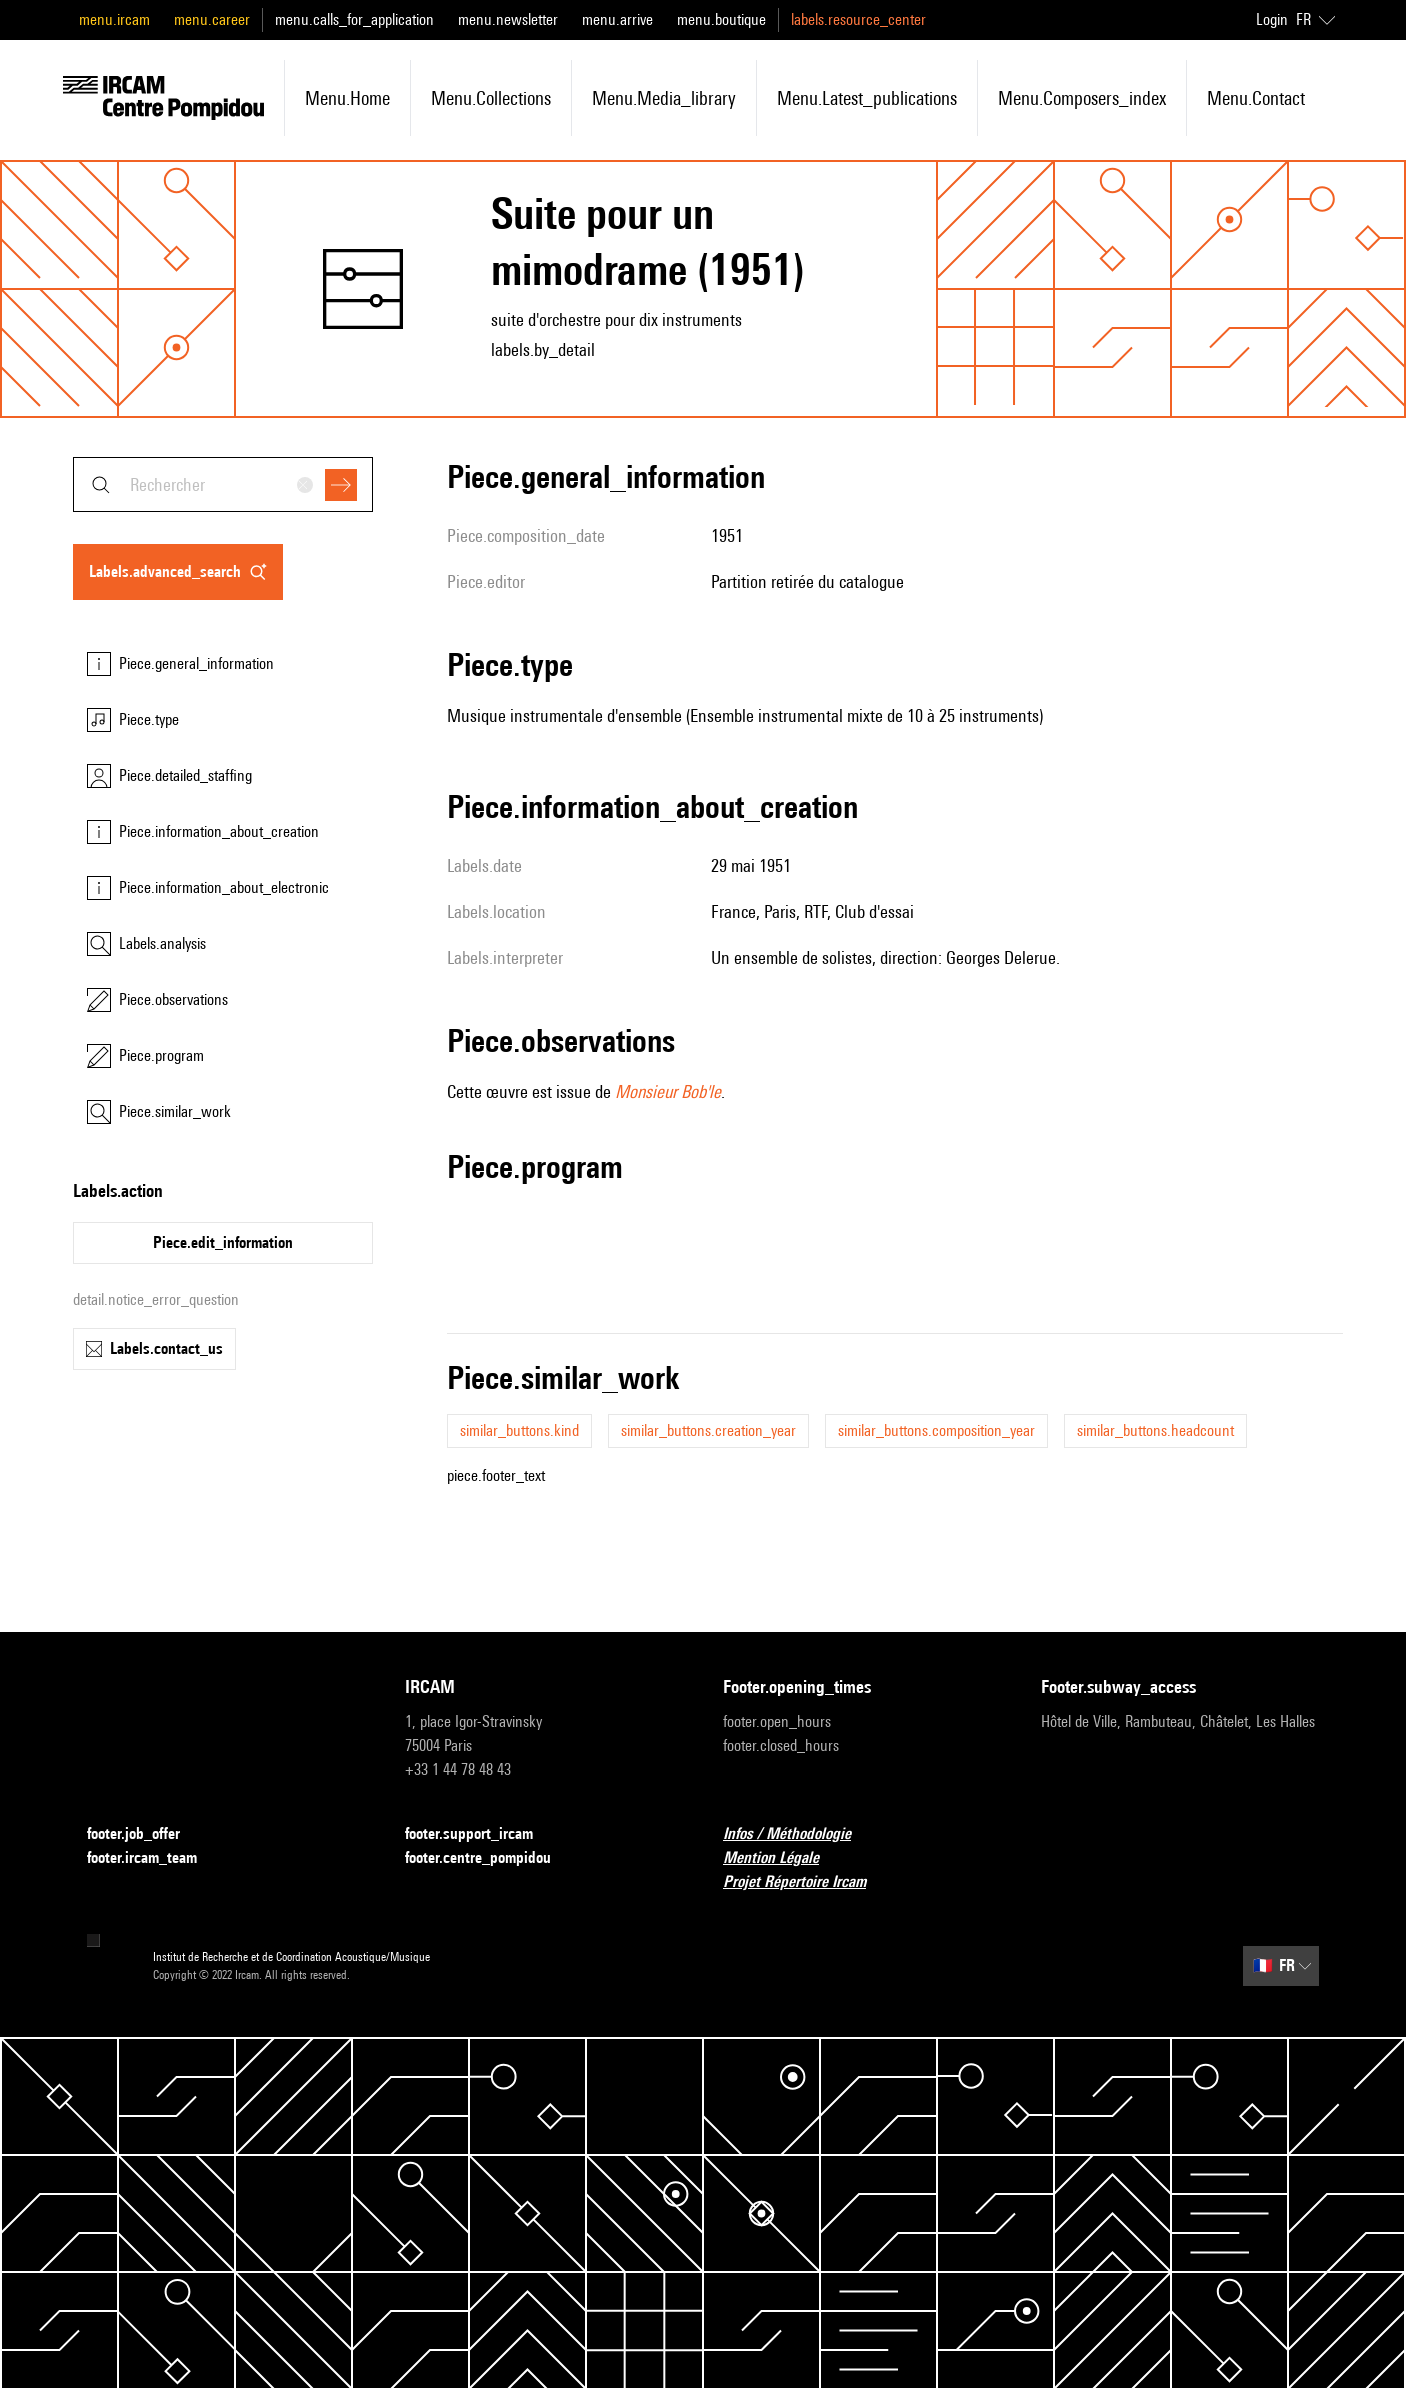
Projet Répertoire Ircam (806, 1882)
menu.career (212, 19)
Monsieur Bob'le (668, 1091)
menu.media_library (664, 98)
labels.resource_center (858, 19)
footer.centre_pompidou (490, 1858)
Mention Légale (783, 1858)
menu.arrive (617, 19)
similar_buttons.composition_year (936, 1430)
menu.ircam (114, 19)
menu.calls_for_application (354, 19)
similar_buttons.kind (519, 1430)
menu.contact (1256, 98)
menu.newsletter (508, 19)
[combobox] (223, 484)
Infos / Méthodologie (799, 1834)
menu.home (347, 98)
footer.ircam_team (154, 1858)
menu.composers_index (1082, 98)
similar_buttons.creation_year (708, 1430)
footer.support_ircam (481, 1834)
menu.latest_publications (867, 98)
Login (1272, 19)
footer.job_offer (145, 1834)
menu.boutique (721, 19)
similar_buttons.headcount (1155, 1430)
